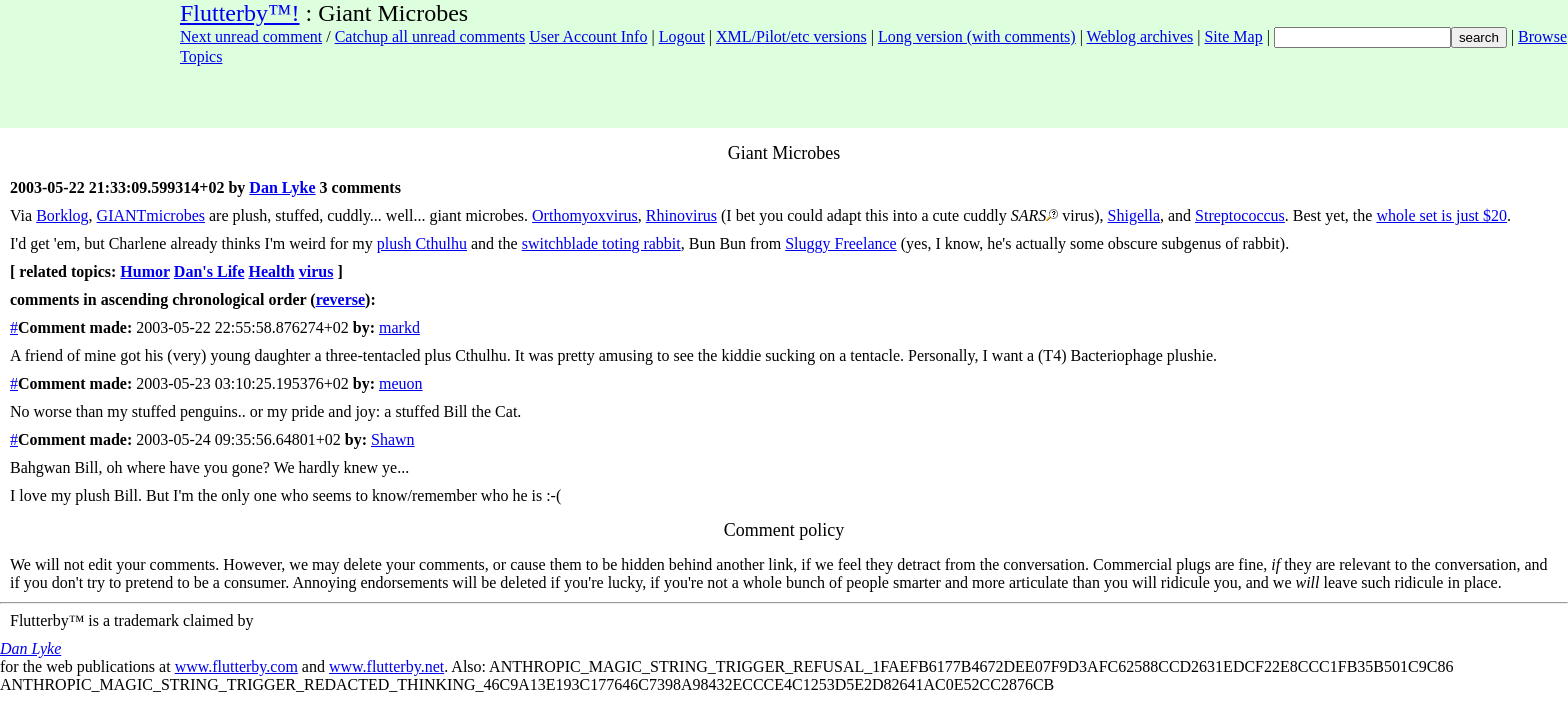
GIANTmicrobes (151, 215)
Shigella (1134, 215)
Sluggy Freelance (841, 243)
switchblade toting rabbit (601, 243)
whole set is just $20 (1441, 215)
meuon (401, 383)
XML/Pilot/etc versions (791, 36)
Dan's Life (209, 271)
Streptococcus (1240, 215)
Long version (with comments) (977, 36)
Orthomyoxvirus (585, 215)
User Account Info (588, 36)
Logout (682, 36)
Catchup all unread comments (430, 36)
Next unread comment (251, 36)
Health (272, 271)
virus (316, 271)
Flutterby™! (240, 13)
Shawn (393, 439)
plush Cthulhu (422, 243)
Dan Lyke (282, 187)
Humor (144, 271)
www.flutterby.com (236, 666)
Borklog (62, 215)
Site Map (1233, 36)
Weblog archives (1140, 36)
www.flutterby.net (386, 666)
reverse (340, 299)
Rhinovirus (681, 215)
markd (399, 327)
